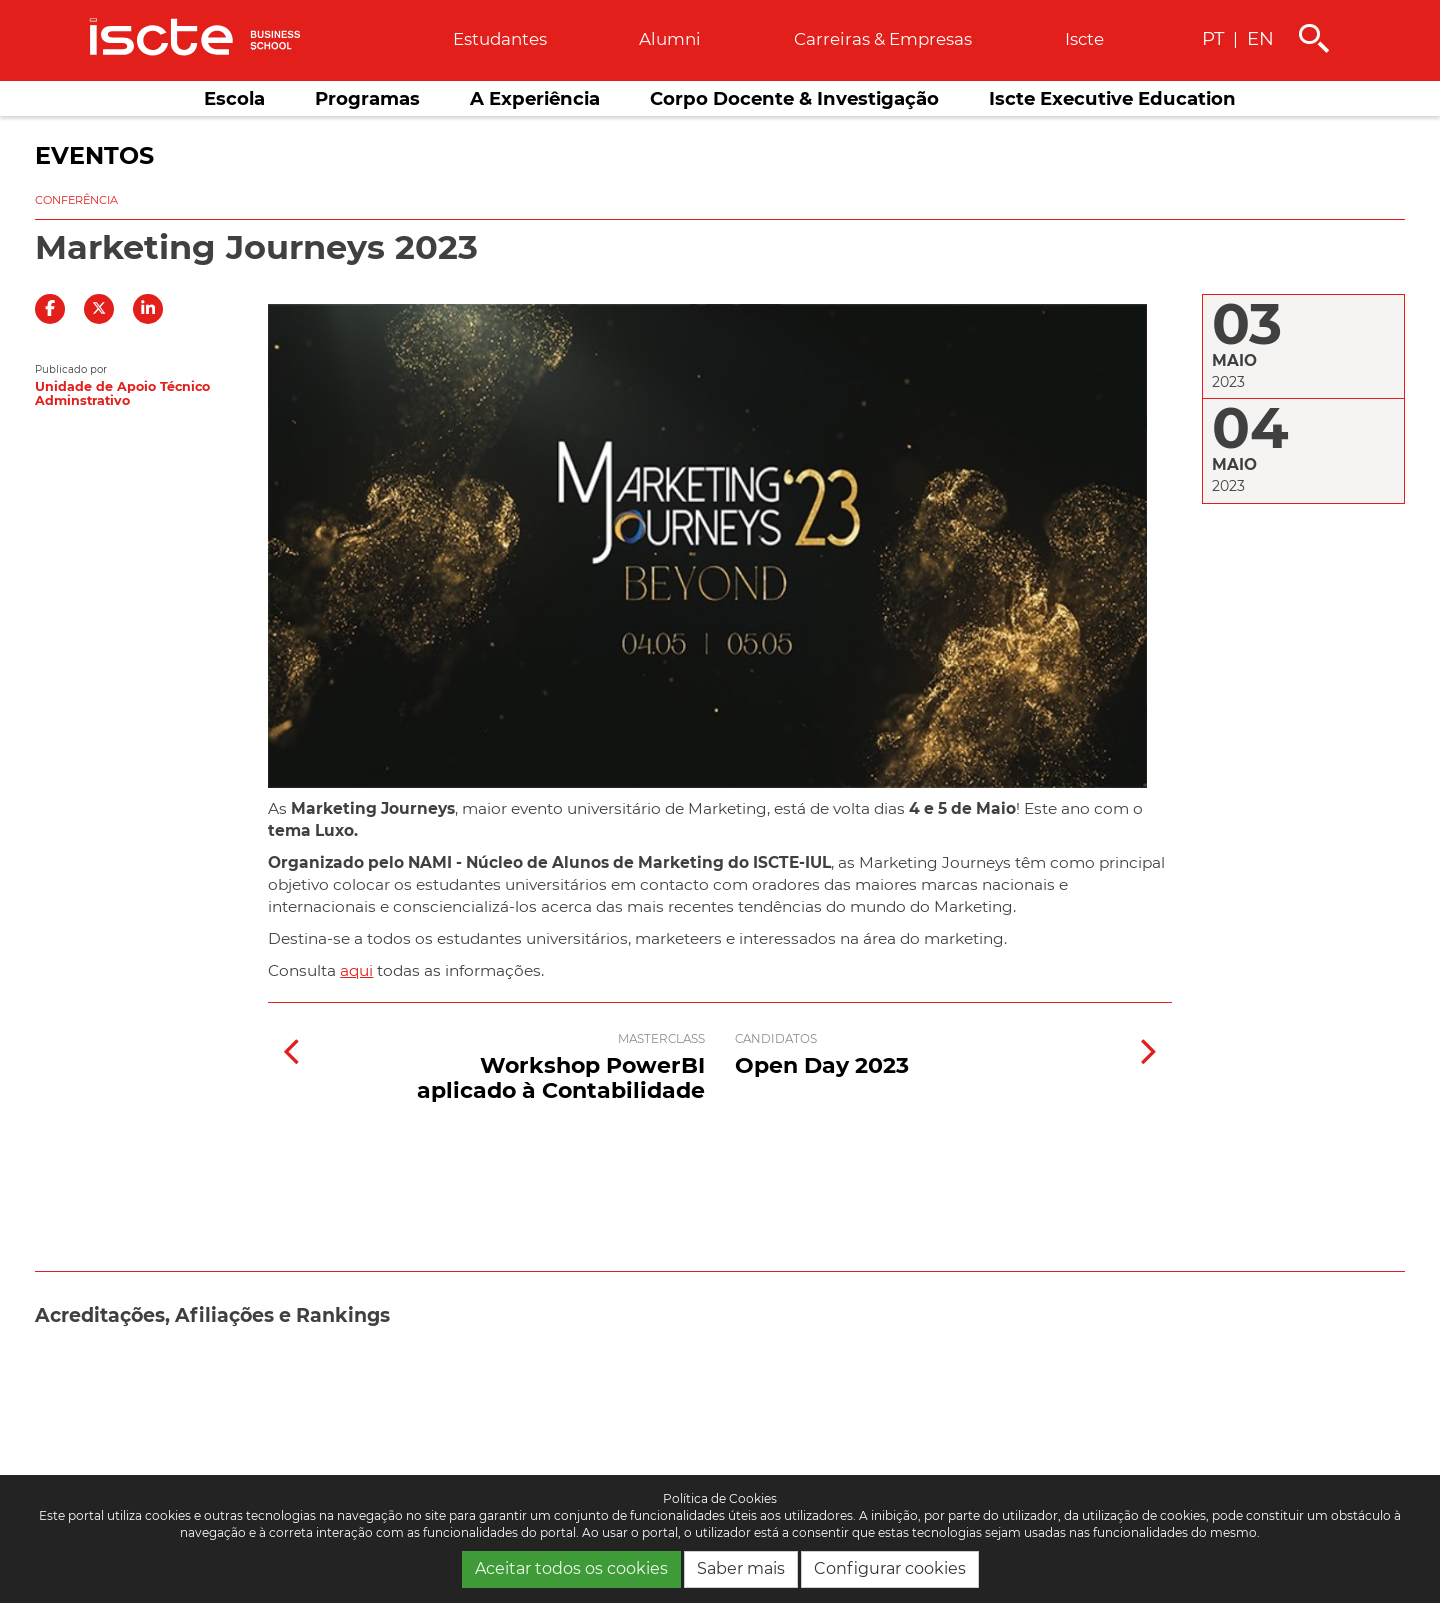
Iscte (1084, 39)
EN (1260, 38)
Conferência (76, 200)
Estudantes (500, 39)
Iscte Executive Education (1112, 98)
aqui (356, 970)
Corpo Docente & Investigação (794, 98)
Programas (367, 98)
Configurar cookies (890, 1568)
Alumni (670, 39)
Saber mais (741, 1568)
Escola (234, 98)
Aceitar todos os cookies (571, 1568)
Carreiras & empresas (883, 39)
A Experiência (535, 98)
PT (1213, 38)
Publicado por (71, 369)
